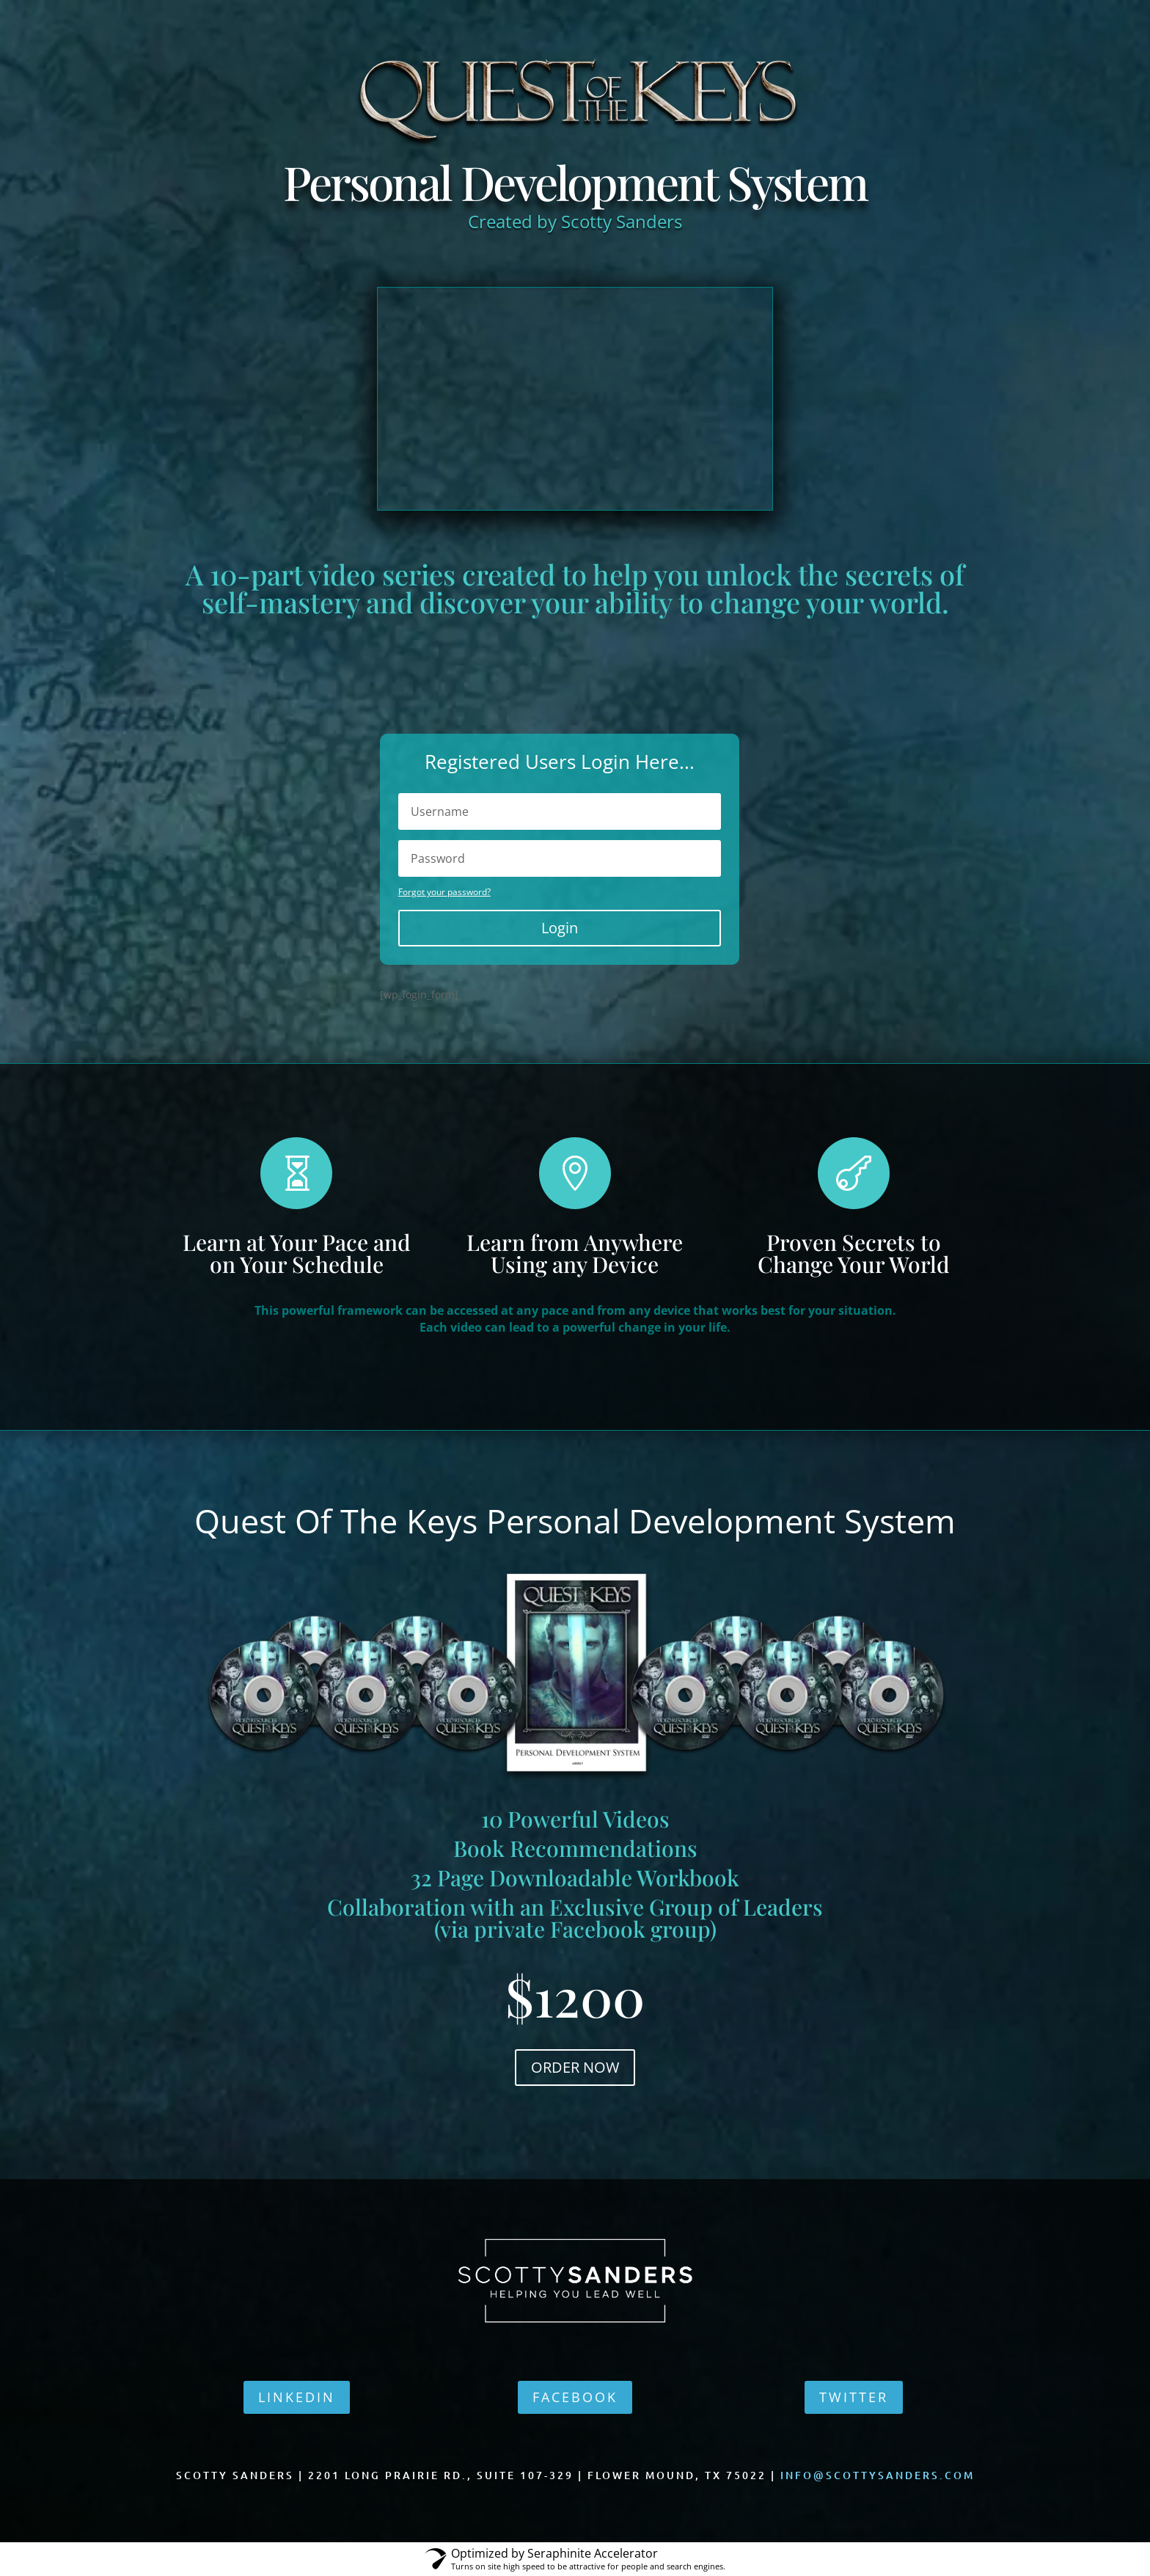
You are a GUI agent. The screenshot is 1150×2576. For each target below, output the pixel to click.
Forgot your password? (444, 892)
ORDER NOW (575, 2067)
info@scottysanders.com (877, 2475)
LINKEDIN (296, 2397)
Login (559, 928)
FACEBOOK (575, 2397)
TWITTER (853, 2397)
